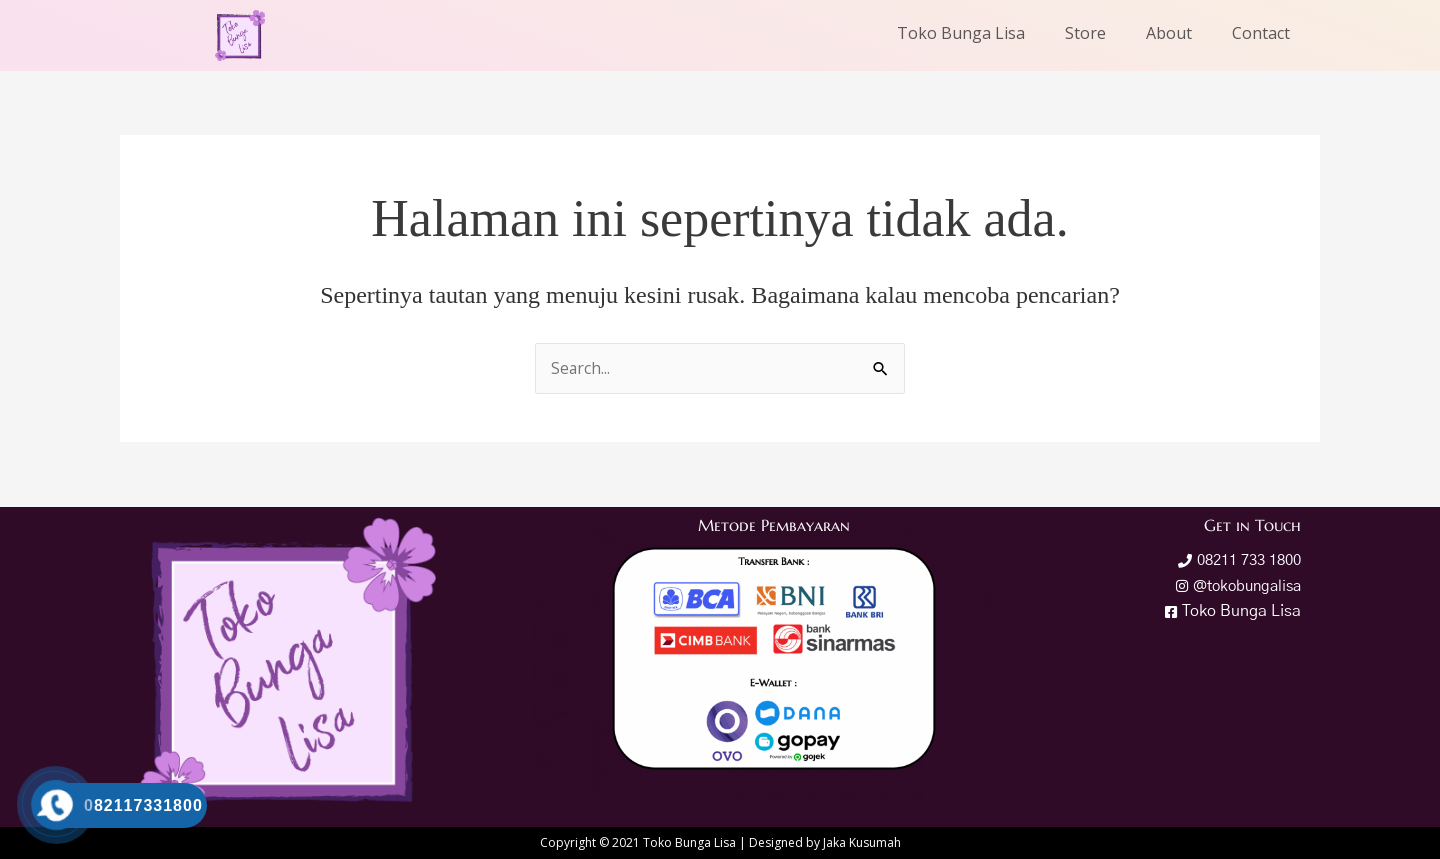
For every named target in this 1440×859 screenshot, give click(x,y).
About (1169, 33)
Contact (1261, 33)
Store (1085, 33)
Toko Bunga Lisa (961, 33)
